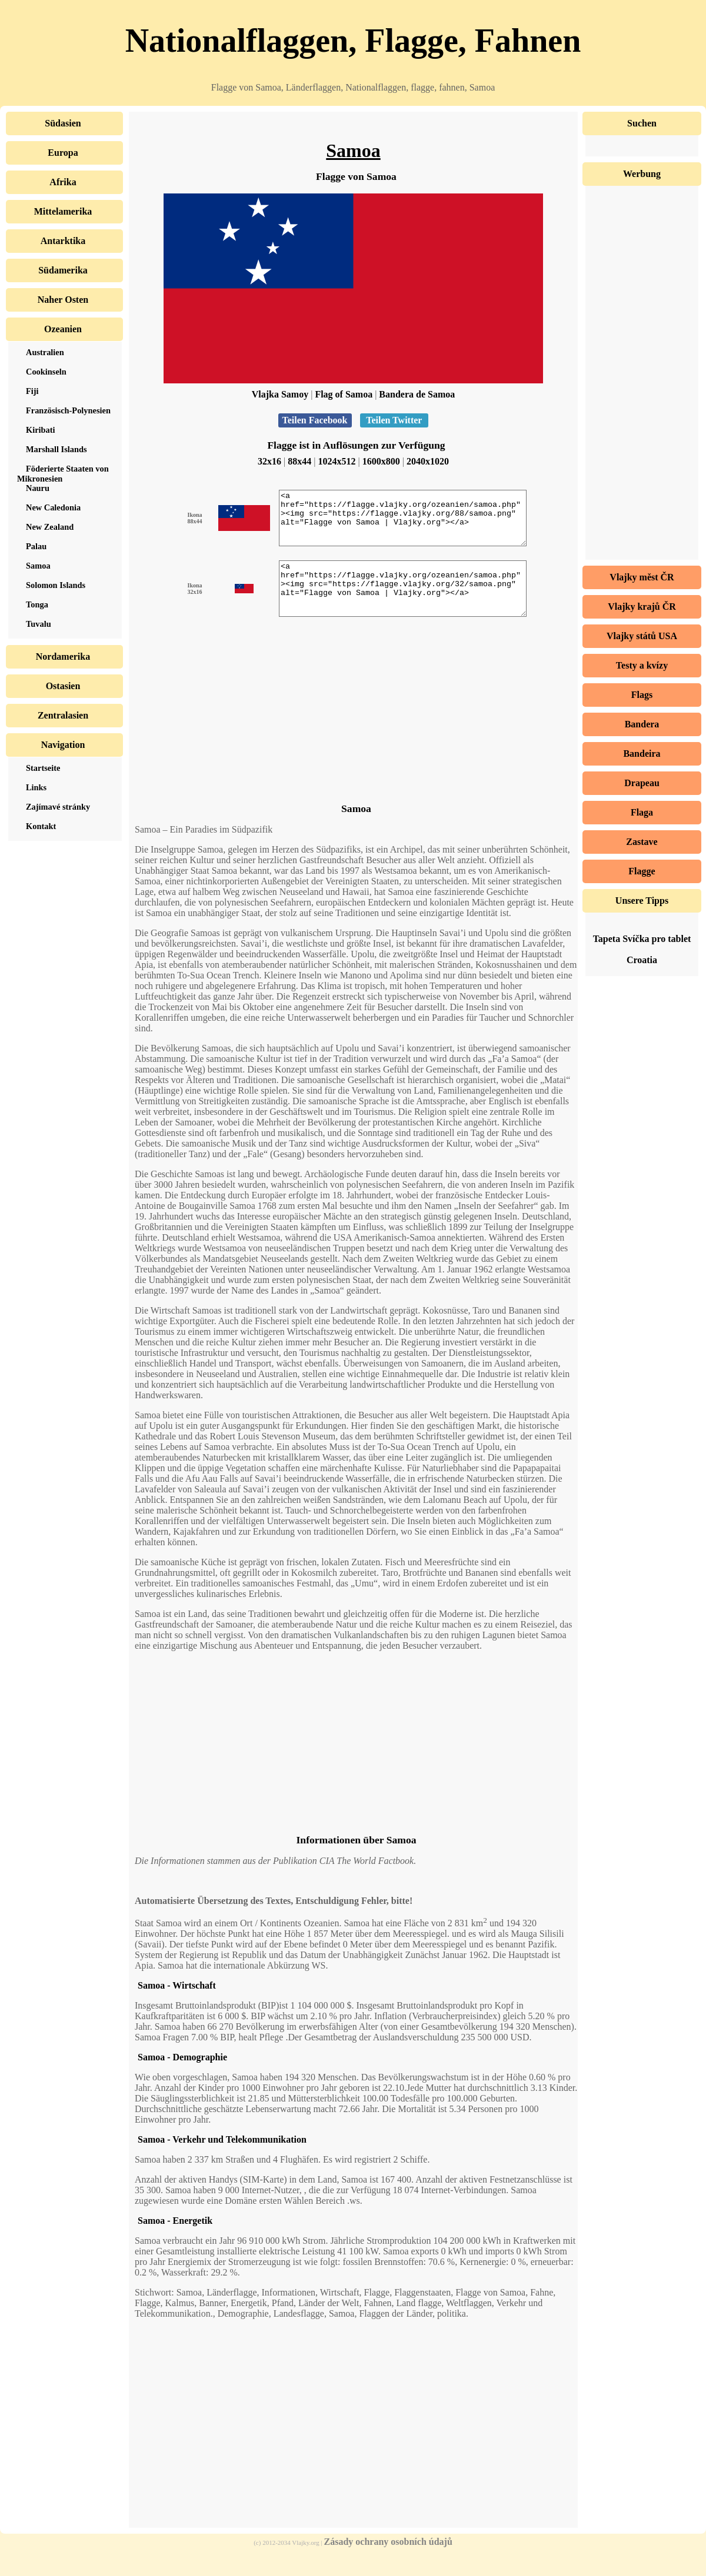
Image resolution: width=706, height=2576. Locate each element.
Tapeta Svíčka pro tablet (642, 939)
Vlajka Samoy (280, 394)
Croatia (642, 960)
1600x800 (381, 461)
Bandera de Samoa (417, 394)
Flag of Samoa (343, 394)
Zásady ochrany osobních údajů (388, 2563)
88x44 (299, 461)
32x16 (269, 461)
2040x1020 (428, 461)
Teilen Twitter (394, 420)
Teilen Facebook (315, 420)
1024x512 (337, 461)
